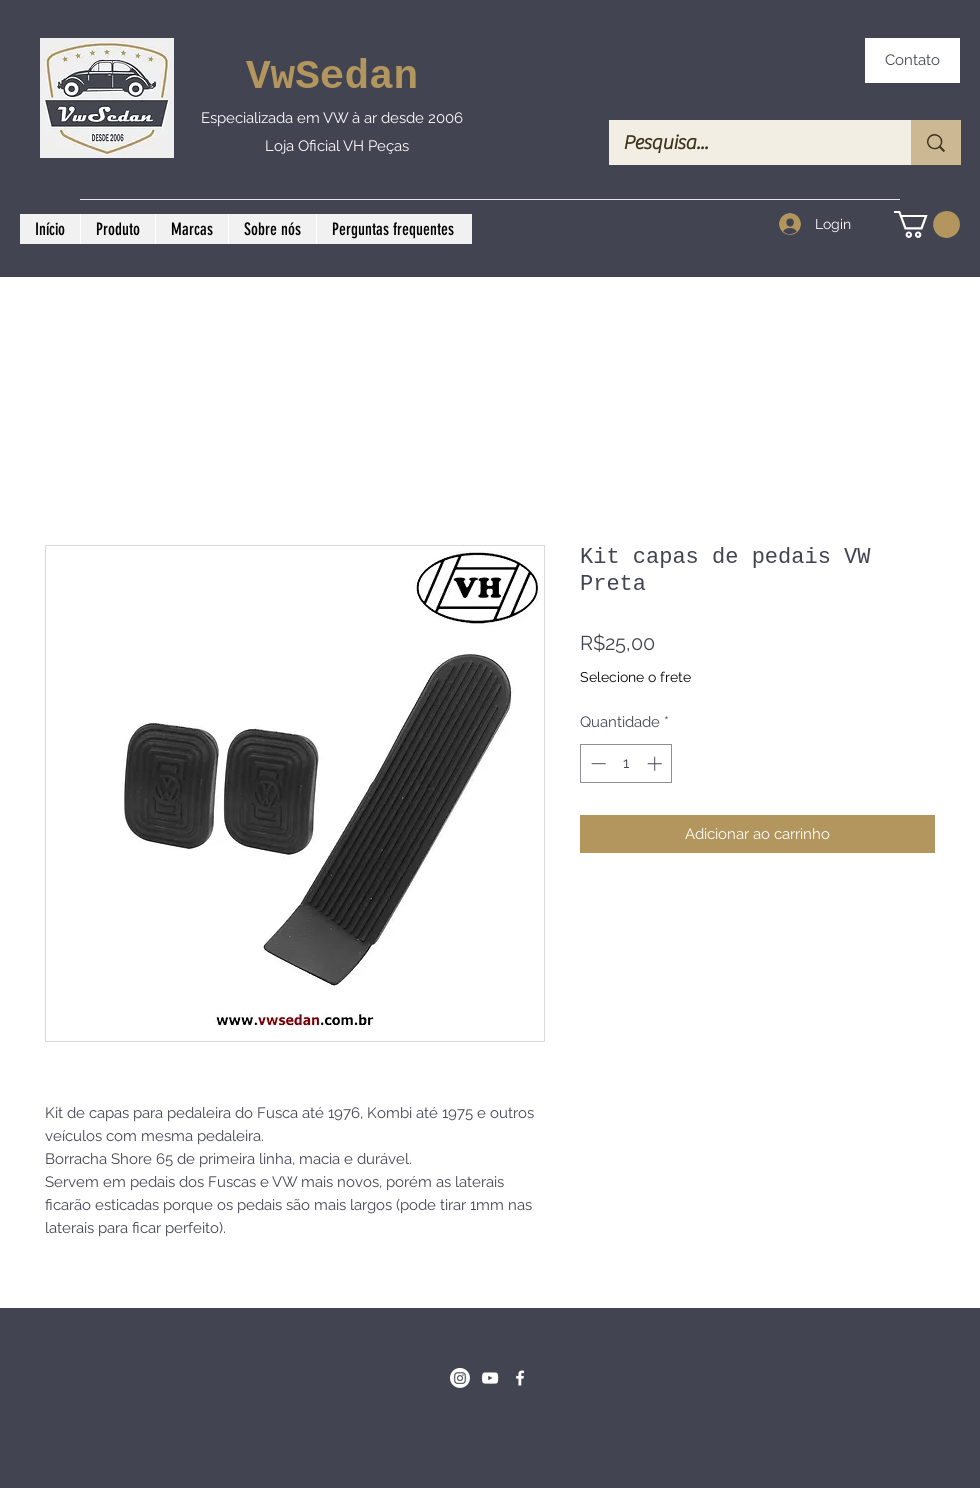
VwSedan (332, 77)
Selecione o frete (635, 677)
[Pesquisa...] (746, 142)
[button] (927, 224)
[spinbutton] (626, 763)
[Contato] (912, 60)
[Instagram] (460, 1378)
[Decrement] (596, 763)
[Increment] (656, 763)
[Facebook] (520, 1378)
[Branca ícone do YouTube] (490, 1378)
